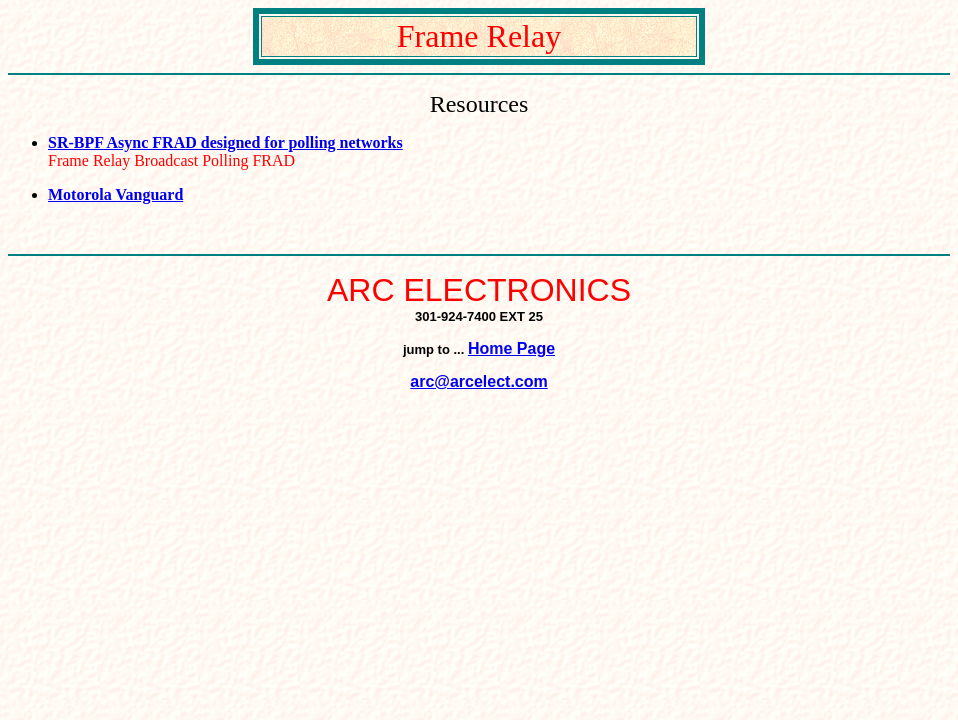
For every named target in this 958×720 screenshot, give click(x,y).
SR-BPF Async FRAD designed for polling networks (225, 142)
